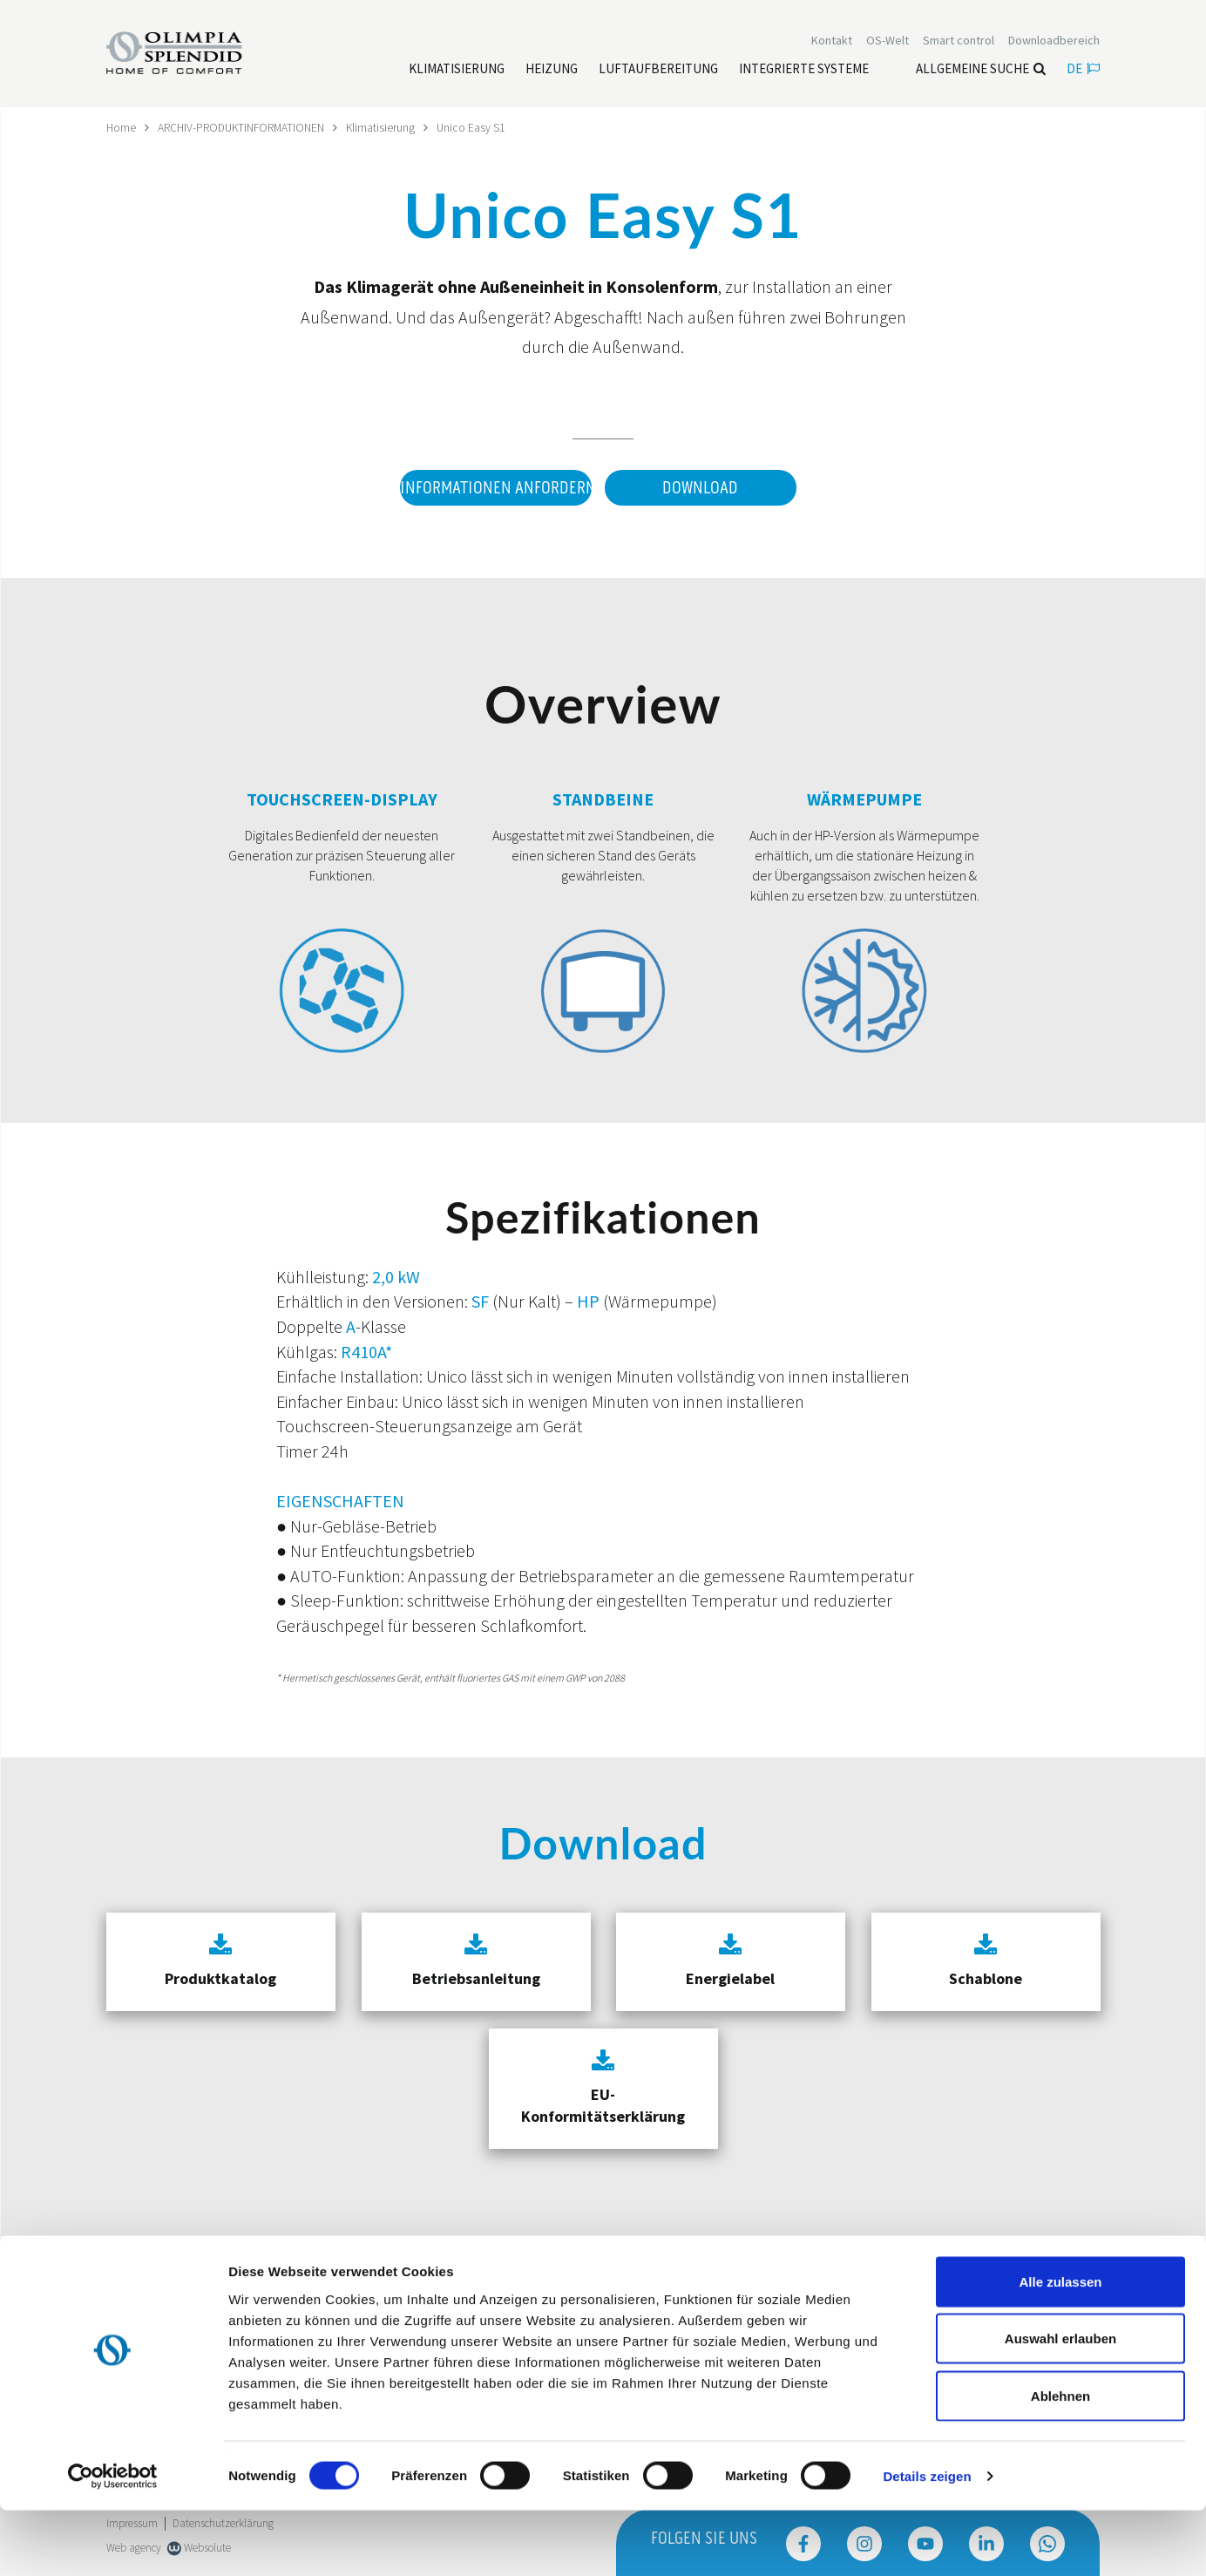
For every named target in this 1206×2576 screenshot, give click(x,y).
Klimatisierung (389, 127)
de (1083, 70)
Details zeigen (927, 2541)
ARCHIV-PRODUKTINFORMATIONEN (246, 127)
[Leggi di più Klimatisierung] (457, 70)
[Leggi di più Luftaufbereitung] (658, 70)
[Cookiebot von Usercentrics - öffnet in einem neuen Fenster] (113, 2542)
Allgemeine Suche (981, 70)
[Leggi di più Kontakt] (831, 42)
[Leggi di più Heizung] (551, 70)
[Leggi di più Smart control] (958, 42)
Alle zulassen (1060, 2347)
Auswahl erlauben (1060, 2404)
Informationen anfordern (493, 488)
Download (700, 488)
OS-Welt (887, 42)
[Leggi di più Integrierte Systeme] (804, 70)
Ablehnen (1060, 2461)
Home (121, 127)
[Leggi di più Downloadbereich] (1054, 42)
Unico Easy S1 (481, 127)
